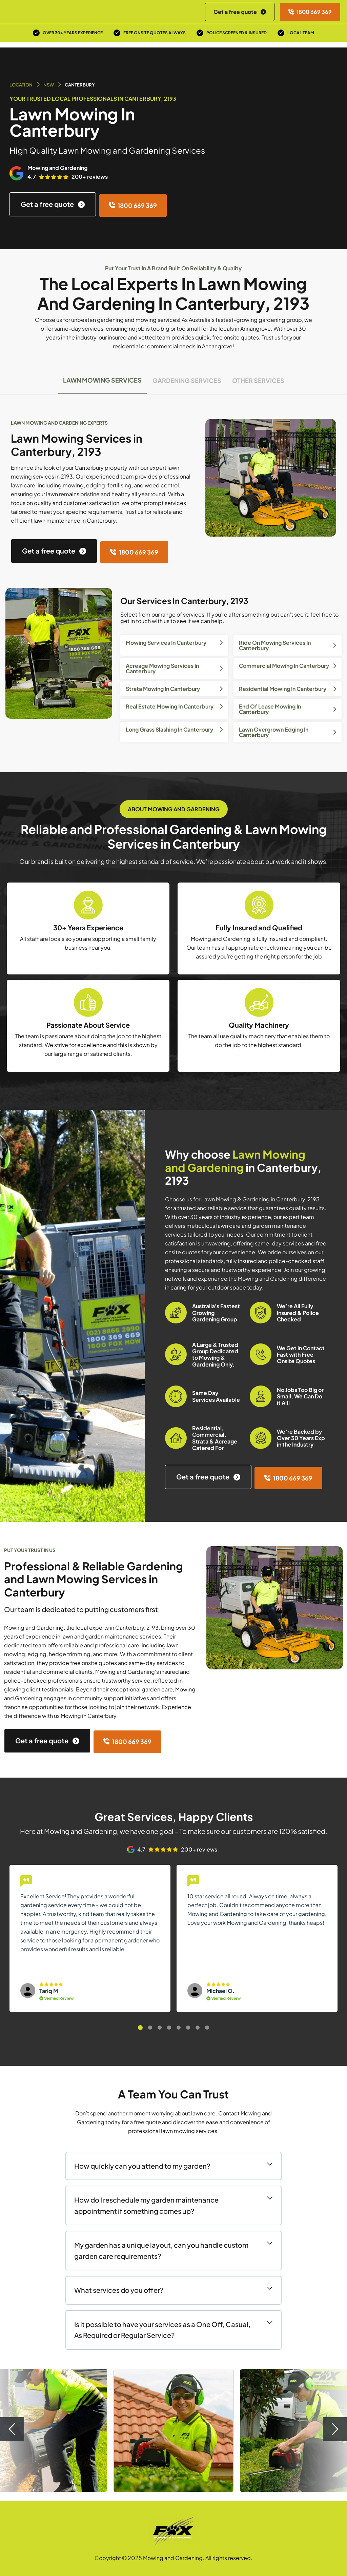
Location (21, 85)
